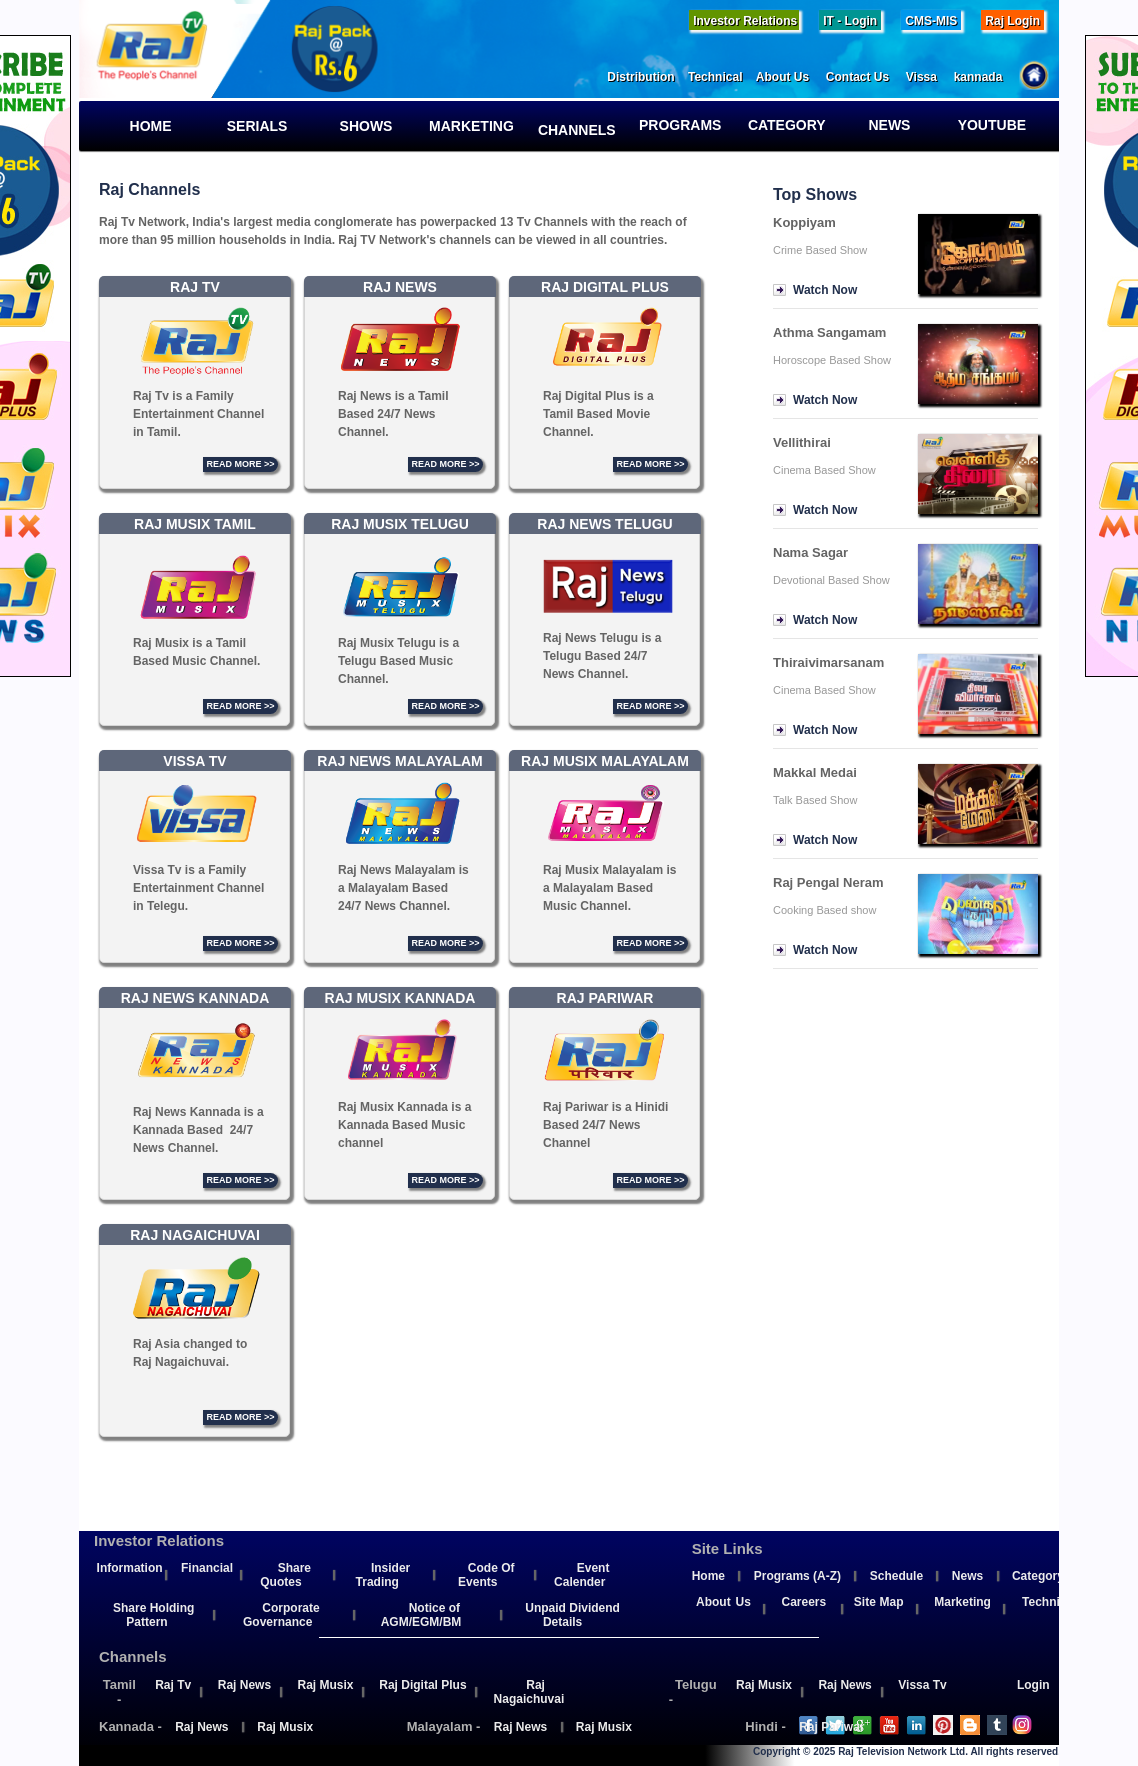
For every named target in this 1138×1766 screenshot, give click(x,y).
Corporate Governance (281, 1615)
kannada (986, 77)
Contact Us (866, 77)
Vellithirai (802, 442)
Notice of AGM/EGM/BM (421, 1615)
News (879, 125)
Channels (575, 130)
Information (130, 1568)
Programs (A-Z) (797, 1576)
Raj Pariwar (831, 1727)
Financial (207, 1568)
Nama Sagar (810, 552)
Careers (803, 1602)
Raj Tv (173, 1685)
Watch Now (825, 290)
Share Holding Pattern (153, 1615)
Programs (686, 125)
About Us (791, 77)
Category (785, 125)
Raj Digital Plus (422, 1685)
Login (1033, 1685)
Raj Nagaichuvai (529, 1692)
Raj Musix (325, 1685)
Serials (253, 126)
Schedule (896, 1576)
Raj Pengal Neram (828, 882)
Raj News (244, 1685)
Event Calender (581, 1575)
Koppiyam (804, 222)
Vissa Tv (922, 1685)
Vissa (930, 77)
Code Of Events (486, 1575)
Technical (722, 77)
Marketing (471, 126)
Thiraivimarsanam (828, 662)
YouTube (990, 125)
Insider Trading (383, 1575)
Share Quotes (285, 1575)
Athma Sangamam (829, 332)
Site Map (879, 1602)
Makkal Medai (815, 772)
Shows (358, 126)
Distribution (647, 77)
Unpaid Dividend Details (572, 1615)
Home (143, 126)
